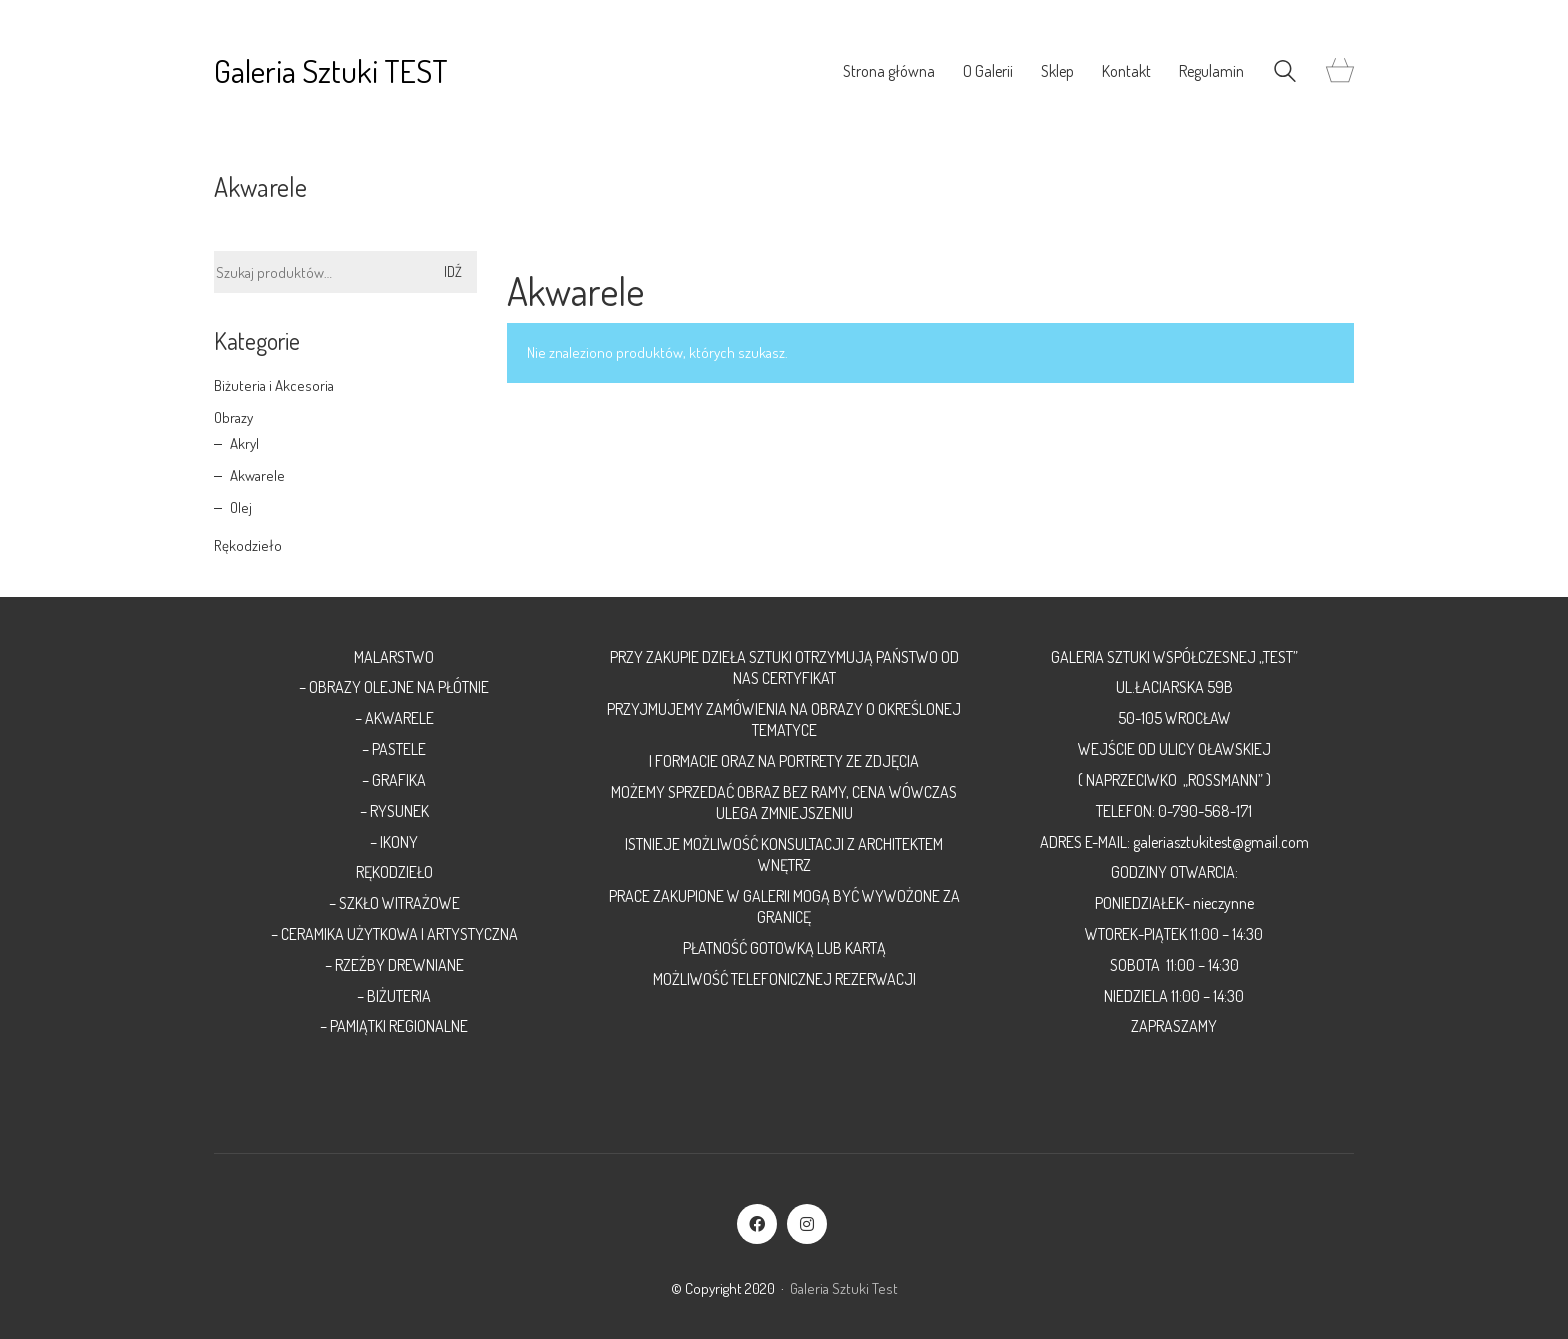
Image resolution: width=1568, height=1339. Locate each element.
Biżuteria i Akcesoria (274, 385)
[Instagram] (807, 1224)
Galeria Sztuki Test (844, 1288)
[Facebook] (757, 1224)
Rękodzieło (248, 545)
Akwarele (257, 475)
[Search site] (1285, 73)
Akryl (244, 443)
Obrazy (233, 417)
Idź (453, 271)
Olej (241, 507)
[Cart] (1340, 71)
